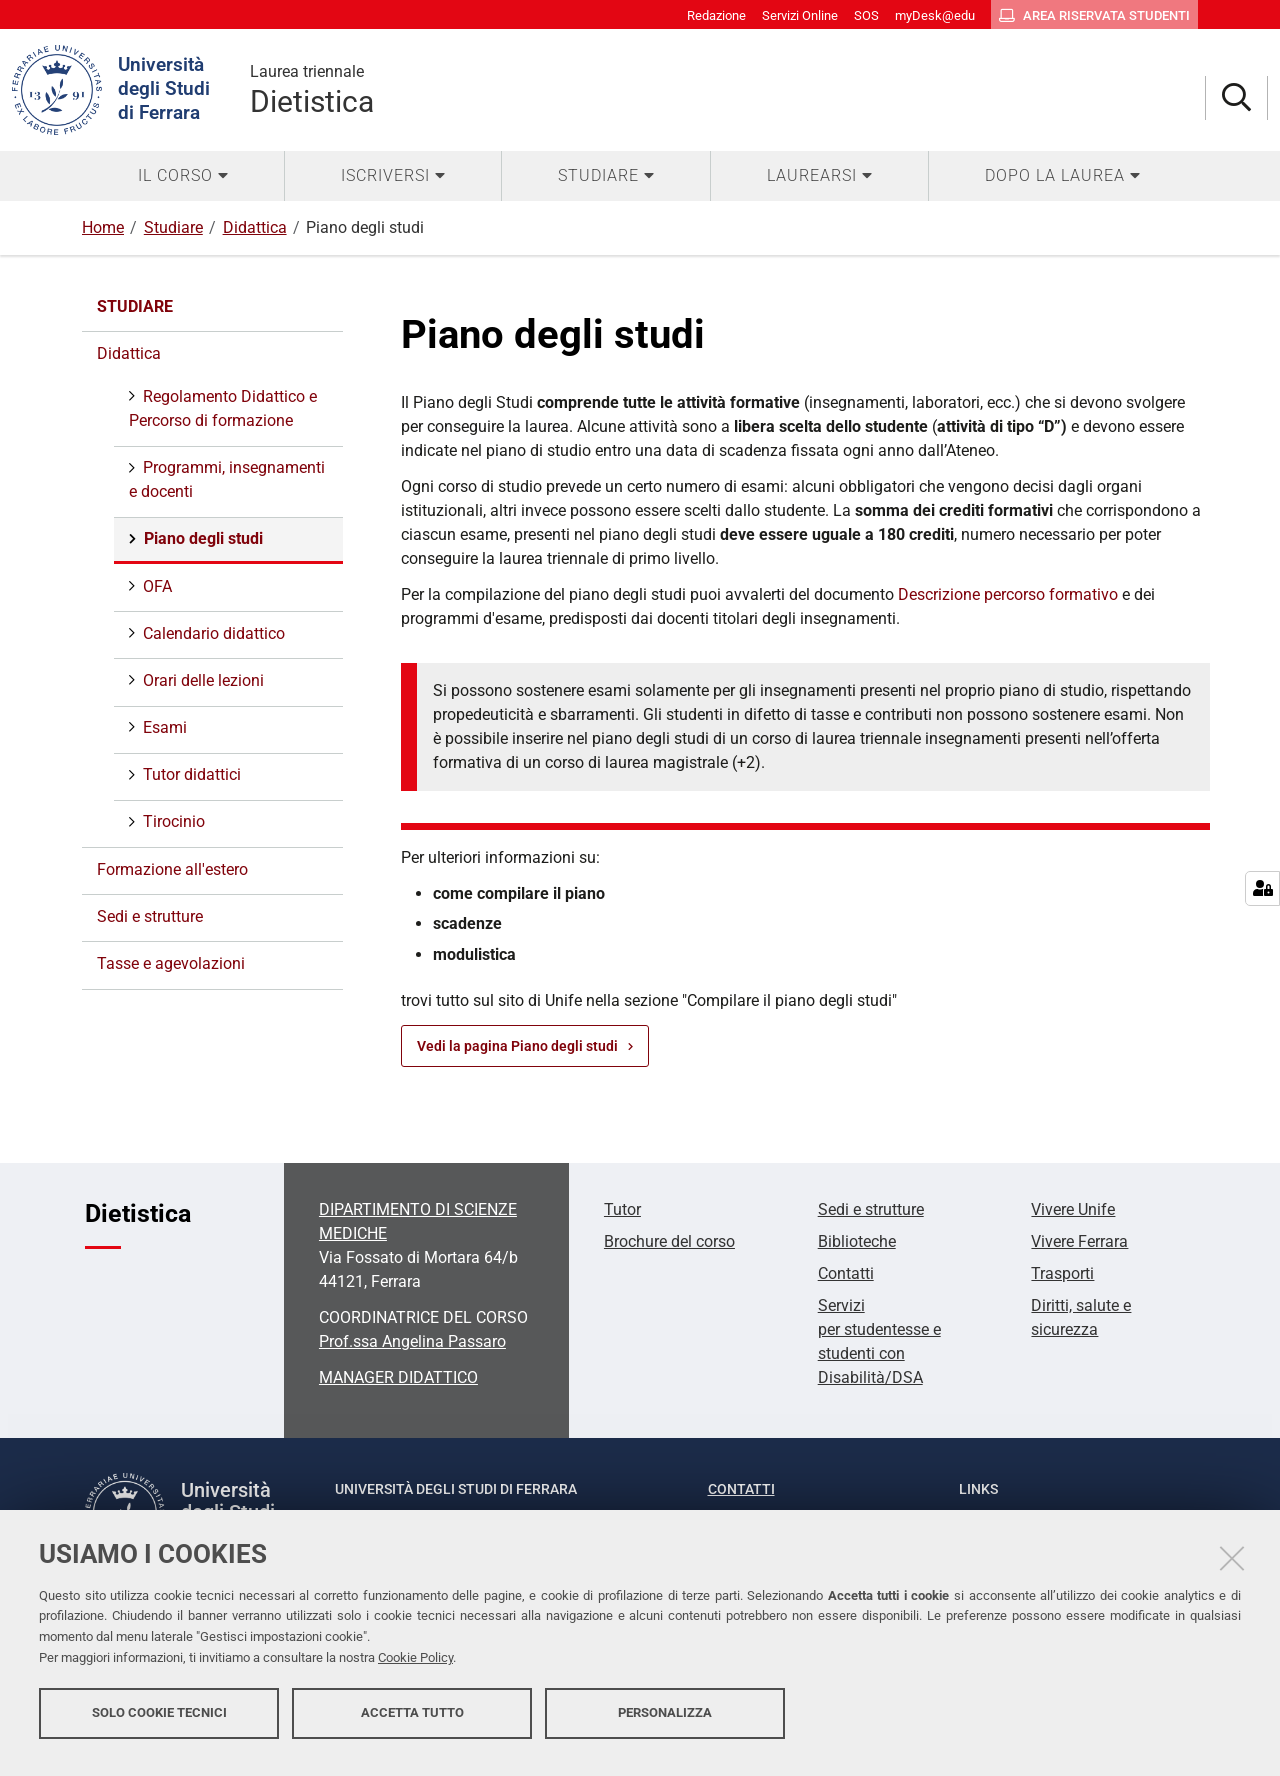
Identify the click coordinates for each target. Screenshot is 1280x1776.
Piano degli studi (201, 538)
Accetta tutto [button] (412, 1723)
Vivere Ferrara (1079, 1241)
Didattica (255, 227)
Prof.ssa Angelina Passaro (412, 1341)
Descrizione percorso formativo (1008, 594)
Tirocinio (172, 821)
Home (103, 227)
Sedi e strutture (150, 916)
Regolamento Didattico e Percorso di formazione (223, 408)
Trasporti (1062, 1273)
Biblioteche (857, 1241)
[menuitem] (183, 176)
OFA (155, 586)
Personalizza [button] (665, 1723)
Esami (163, 727)
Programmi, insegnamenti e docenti (227, 479)
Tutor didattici (190, 774)
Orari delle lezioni (201, 680)
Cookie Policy (415, 1668)
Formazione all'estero (172, 869)
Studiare (173, 227)
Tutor (622, 1209)
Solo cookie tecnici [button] (159, 1723)
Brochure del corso (669, 1241)
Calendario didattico (212, 633)
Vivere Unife (1073, 1209)
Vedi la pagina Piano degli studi (517, 1046)
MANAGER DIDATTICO (398, 1377)
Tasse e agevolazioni (171, 963)
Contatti (846, 1273)
